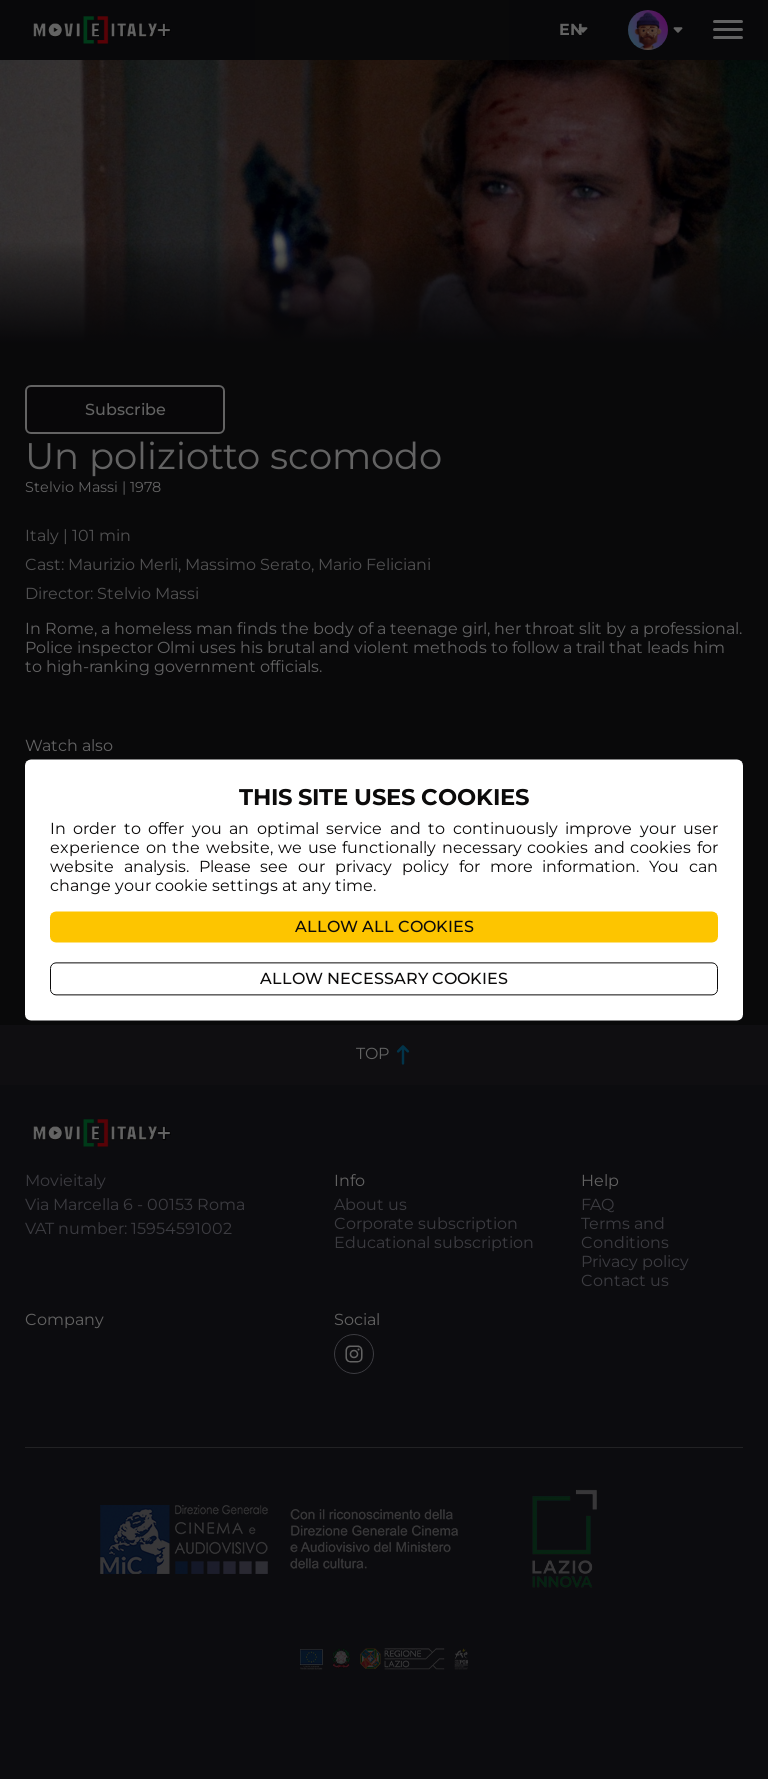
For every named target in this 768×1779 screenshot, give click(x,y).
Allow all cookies (384, 926)
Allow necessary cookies (384, 978)
